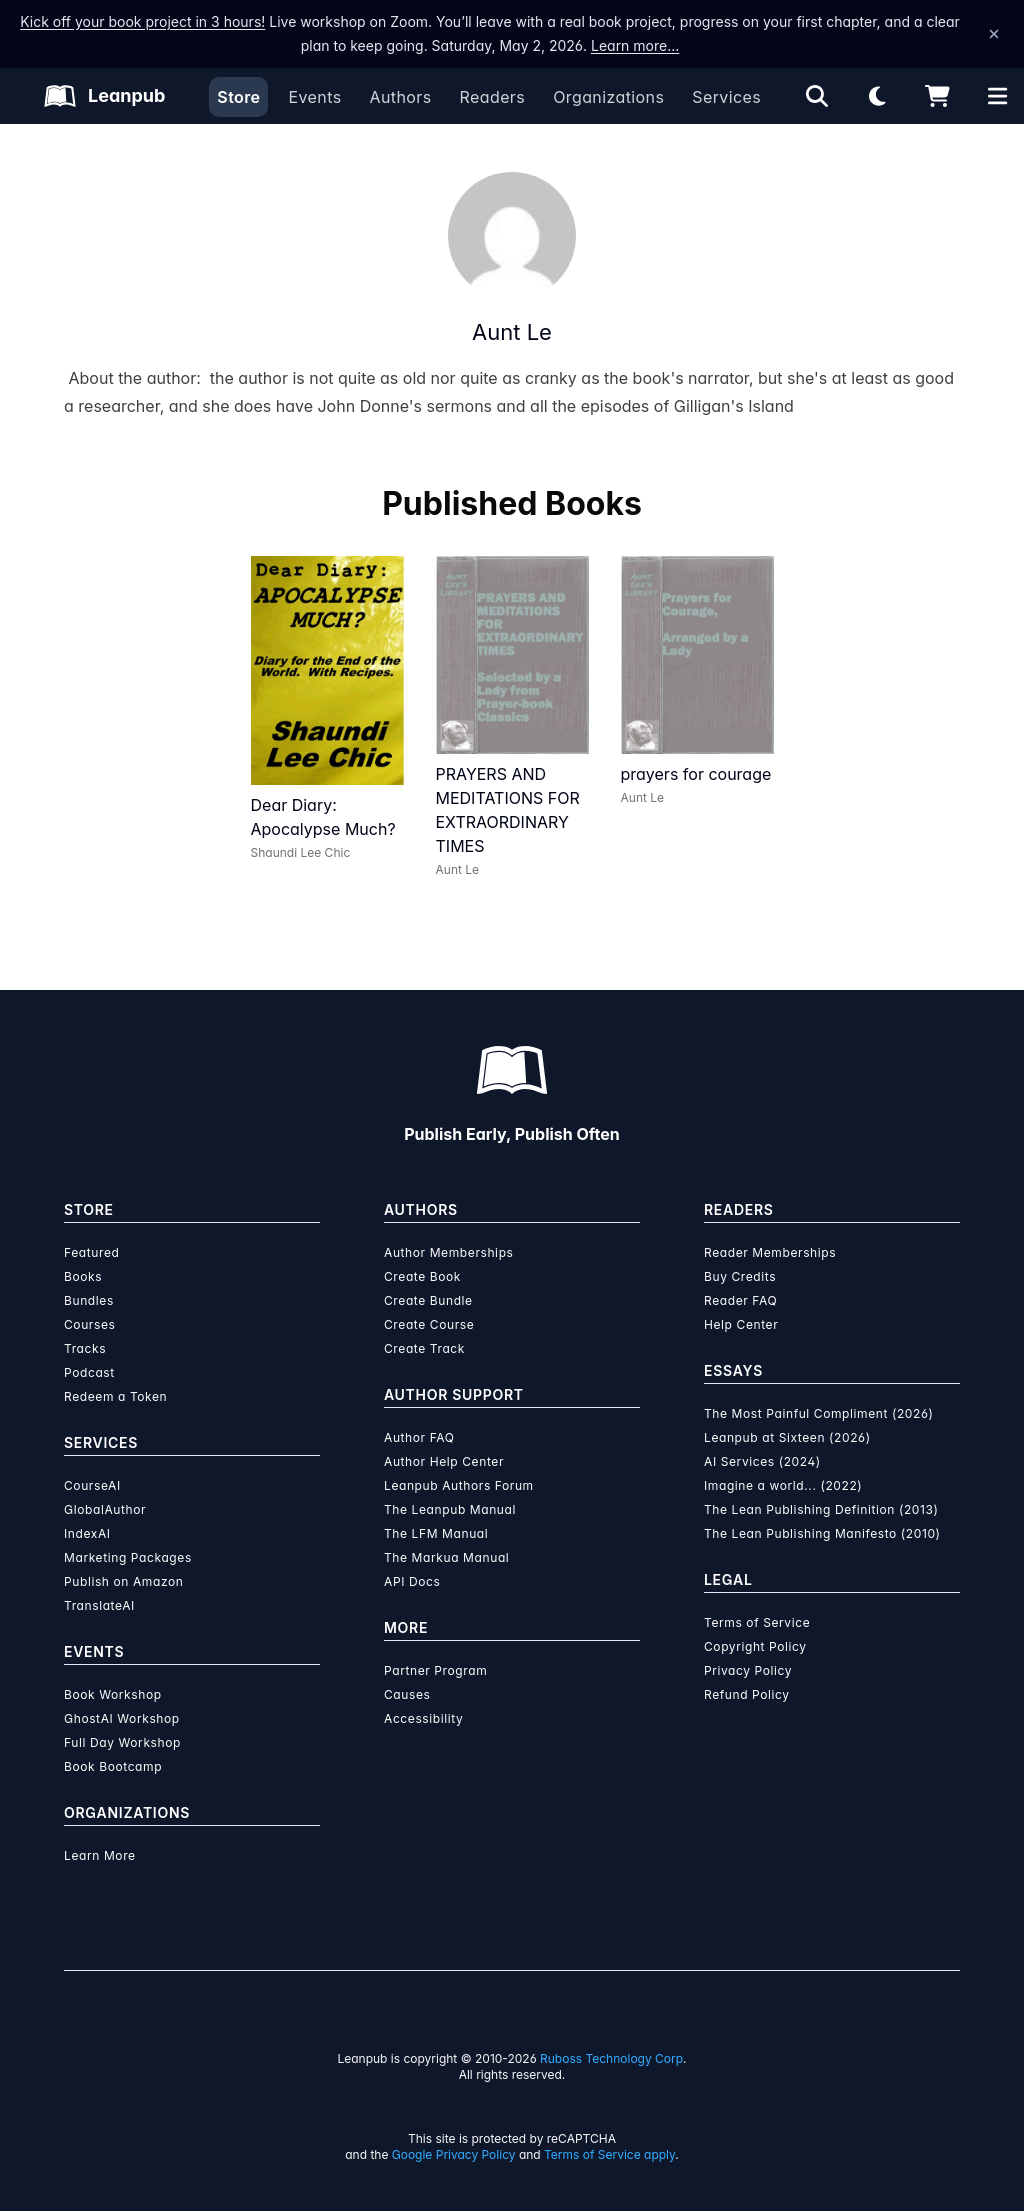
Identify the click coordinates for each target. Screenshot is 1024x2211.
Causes (407, 1694)
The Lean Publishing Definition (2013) (821, 1509)
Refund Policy (747, 1694)
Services (726, 97)
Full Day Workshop (122, 1742)
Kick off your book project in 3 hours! (142, 21)
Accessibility (423, 1718)
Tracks (85, 1348)
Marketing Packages (128, 1557)
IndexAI (87, 1533)
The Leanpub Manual (450, 1509)
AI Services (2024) (762, 1461)
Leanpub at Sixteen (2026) (787, 1437)
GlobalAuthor (105, 1509)
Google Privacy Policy (454, 2154)
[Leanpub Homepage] (104, 96)
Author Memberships (449, 1252)
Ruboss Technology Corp (611, 2058)
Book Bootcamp (113, 1766)
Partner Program (435, 1670)
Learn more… (635, 45)
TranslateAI (99, 1605)
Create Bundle (428, 1300)
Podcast (89, 1372)
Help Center (741, 1324)
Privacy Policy (748, 1670)
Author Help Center (444, 1461)
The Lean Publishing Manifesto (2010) (822, 1533)
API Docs (412, 1581)
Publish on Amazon (123, 1581)
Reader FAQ (740, 1300)
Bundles (89, 1300)
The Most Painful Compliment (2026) (819, 1413)
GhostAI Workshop (122, 1718)
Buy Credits (740, 1276)
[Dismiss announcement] (994, 34)
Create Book (422, 1276)
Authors (400, 97)
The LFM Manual (436, 1533)
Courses (89, 1324)
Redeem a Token (115, 1396)
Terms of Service (757, 1622)
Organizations (608, 97)
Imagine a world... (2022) (783, 1485)
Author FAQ (419, 1437)
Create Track (424, 1348)
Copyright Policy (755, 1646)
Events (314, 97)
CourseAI (92, 1485)
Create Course (429, 1324)
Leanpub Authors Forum (459, 1485)
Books (83, 1276)
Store (238, 97)
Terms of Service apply (609, 2154)
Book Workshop (113, 1694)
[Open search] (817, 96)
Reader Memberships (770, 1252)
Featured (91, 1252)
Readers (493, 97)
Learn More (100, 1855)
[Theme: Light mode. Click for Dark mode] (877, 96)
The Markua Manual (446, 1557)
